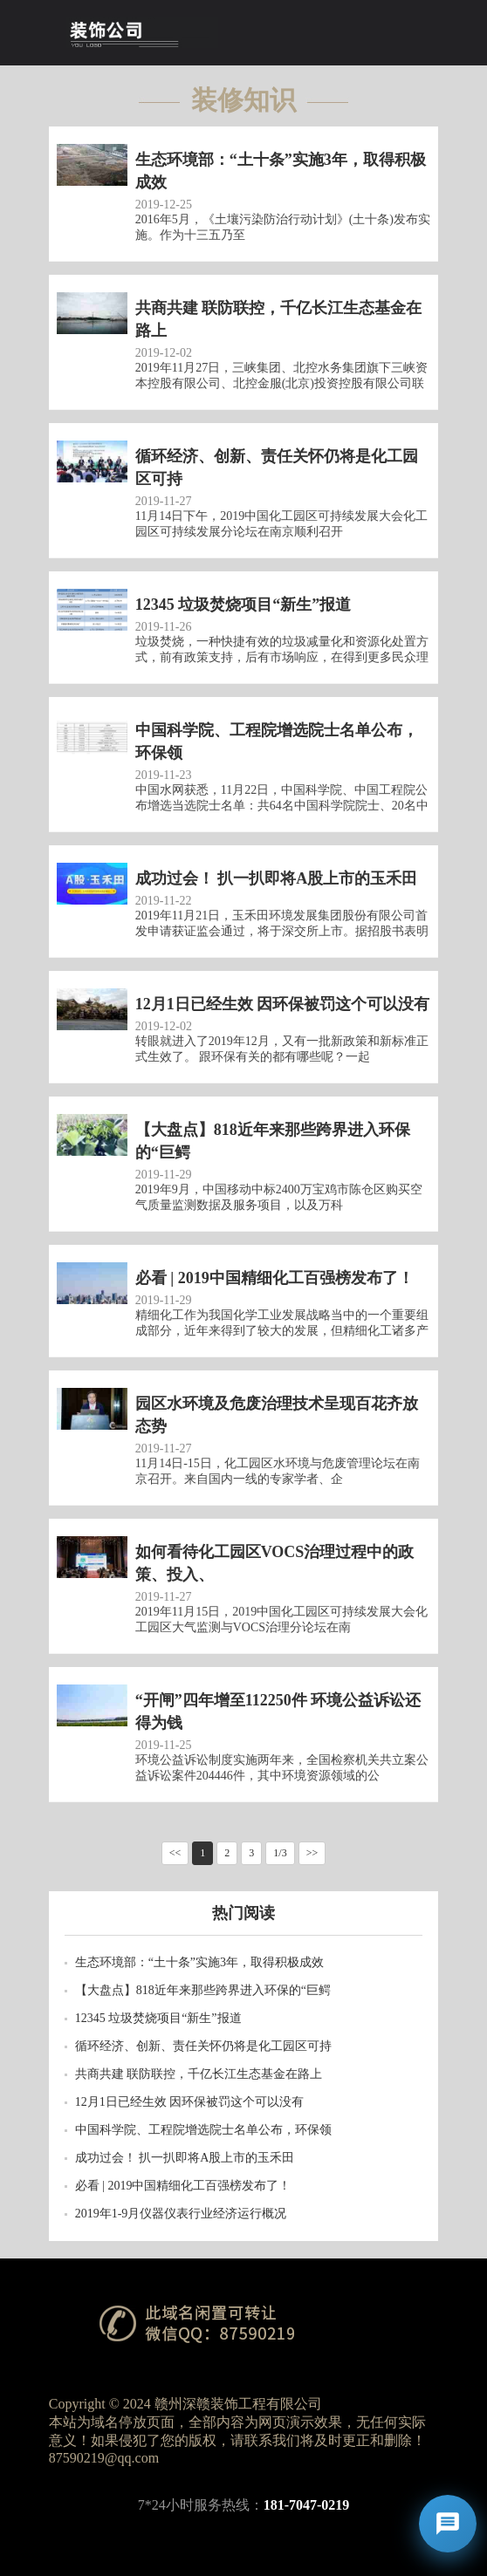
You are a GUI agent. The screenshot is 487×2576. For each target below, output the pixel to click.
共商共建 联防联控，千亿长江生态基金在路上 (199, 2074)
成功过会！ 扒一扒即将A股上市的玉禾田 (185, 2157)
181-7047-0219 (307, 2504)
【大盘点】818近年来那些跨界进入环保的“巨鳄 (203, 1990)
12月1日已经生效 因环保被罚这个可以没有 (190, 2101)
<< (175, 1853)
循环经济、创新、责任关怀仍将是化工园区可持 (203, 2046)
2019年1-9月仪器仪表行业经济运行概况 (181, 2213)
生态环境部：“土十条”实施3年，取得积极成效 (199, 1962)
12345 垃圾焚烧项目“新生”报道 (158, 2018)
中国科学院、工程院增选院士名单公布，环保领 (203, 2129)
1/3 (279, 1853)
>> (312, 1853)
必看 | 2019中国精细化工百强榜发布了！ (183, 2185)
